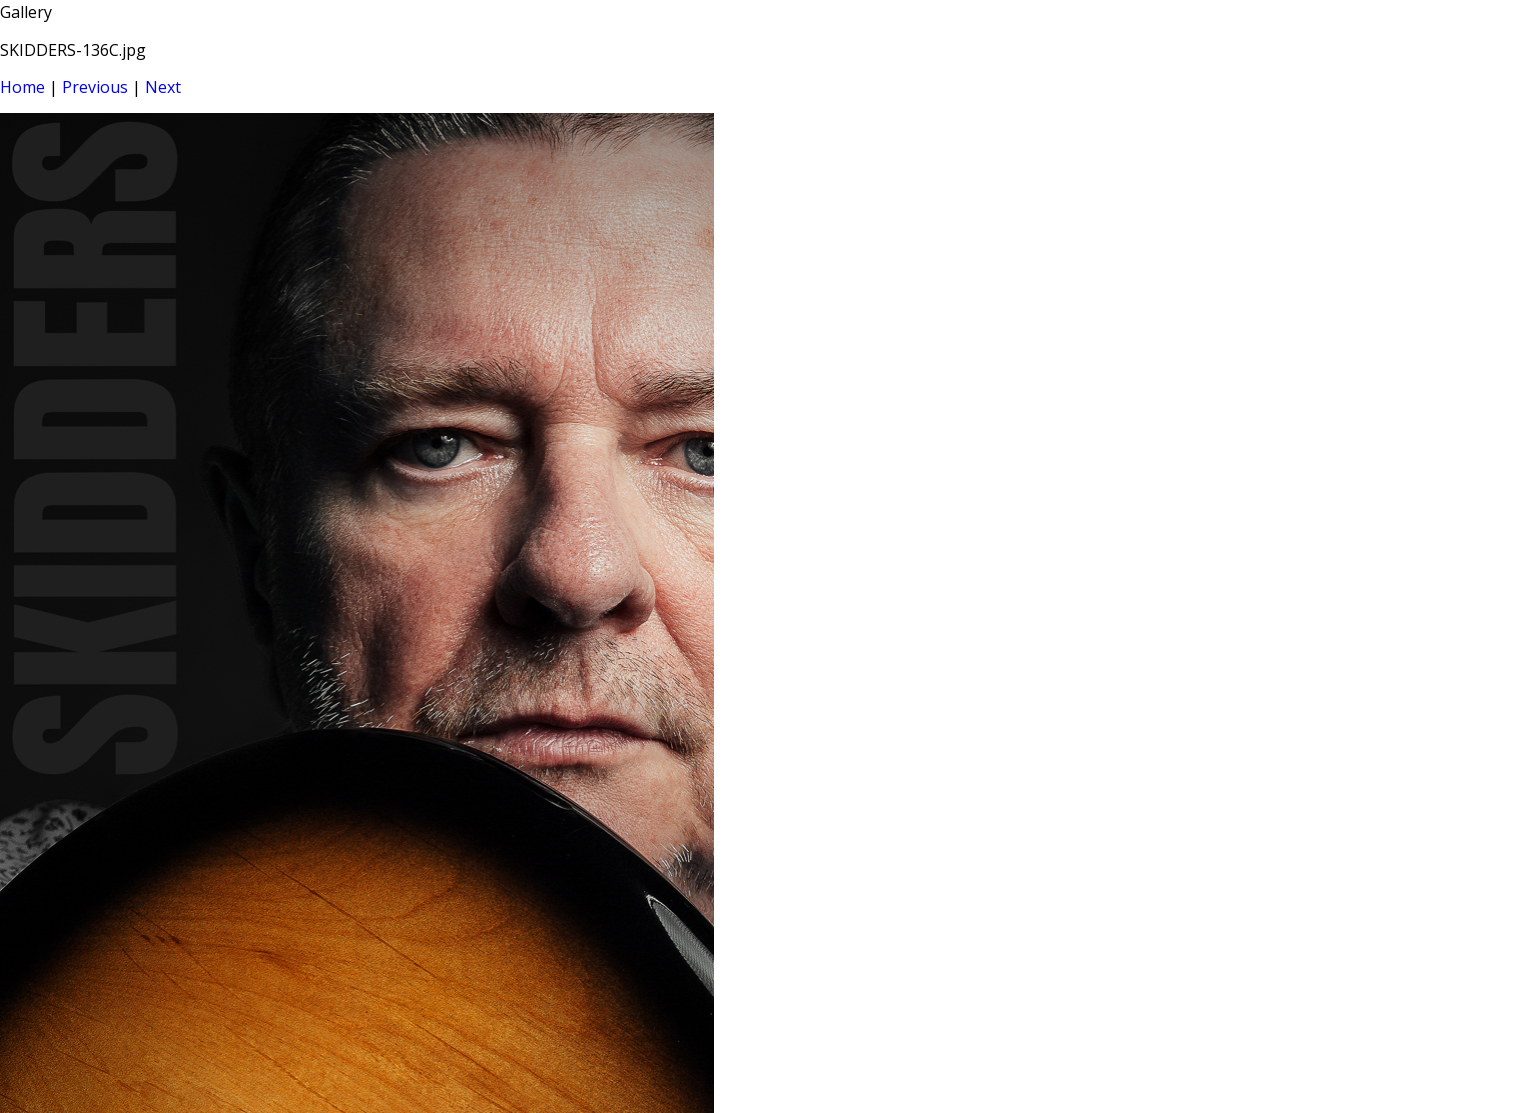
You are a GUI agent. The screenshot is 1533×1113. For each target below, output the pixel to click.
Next (163, 87)
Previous (95, 87)
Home (22, 87)
